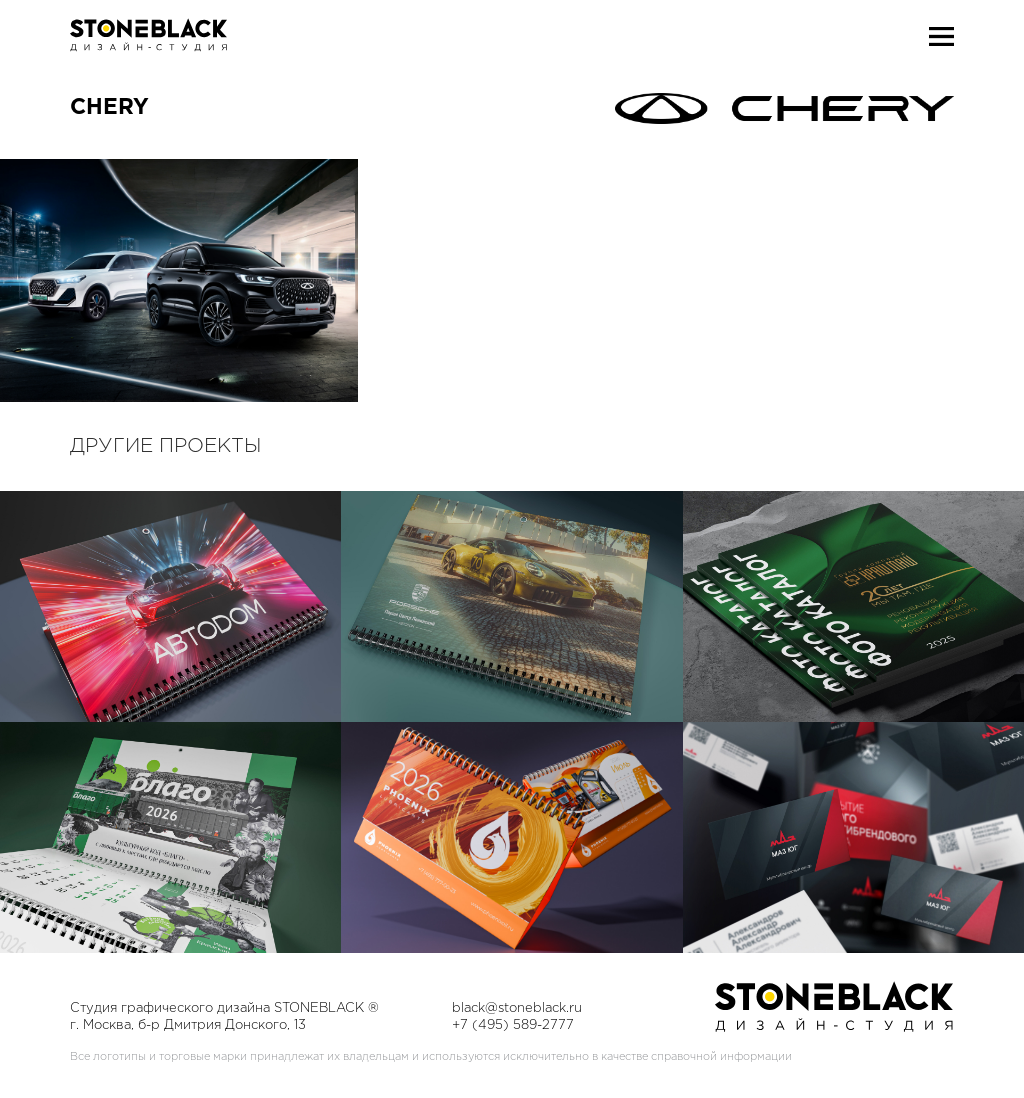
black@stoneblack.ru (517, 1008)
